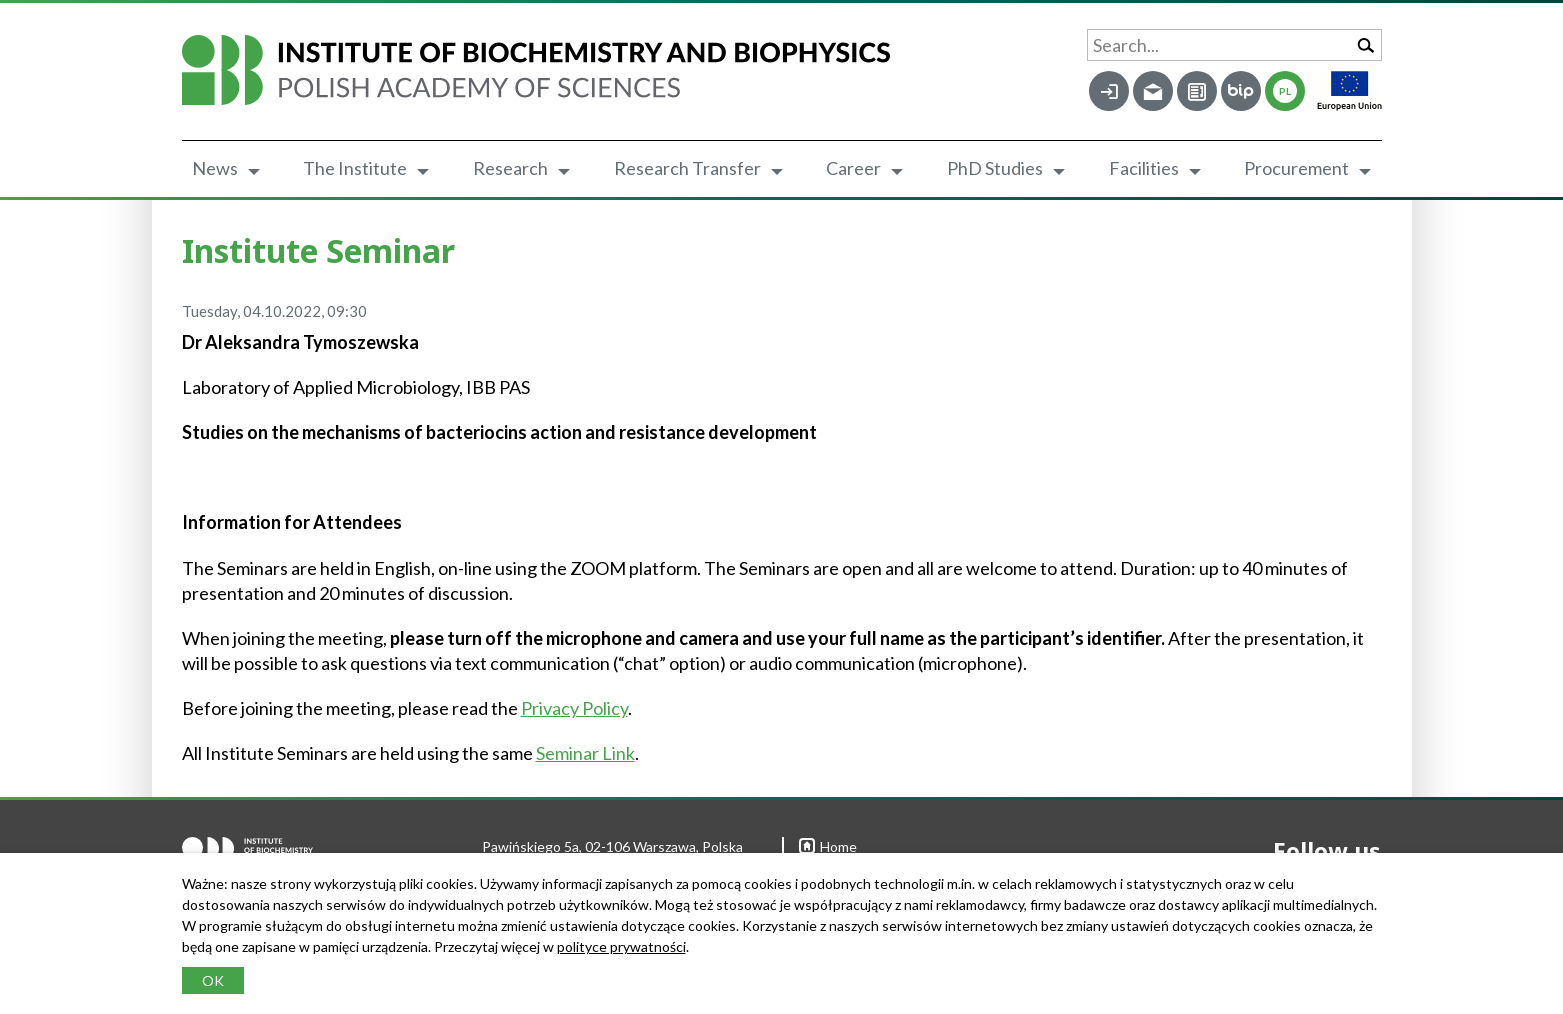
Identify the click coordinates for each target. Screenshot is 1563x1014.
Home (828, 846)
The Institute (355, 168)
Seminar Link (585, 753)
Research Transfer (687, 168)
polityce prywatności (621, 946)
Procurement (1296, 168)
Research (510, 168)
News (215, 168)
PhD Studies (995, 168)
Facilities (1144, 168)
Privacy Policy (574, 708)
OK (213, 980)
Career (853, 168)
